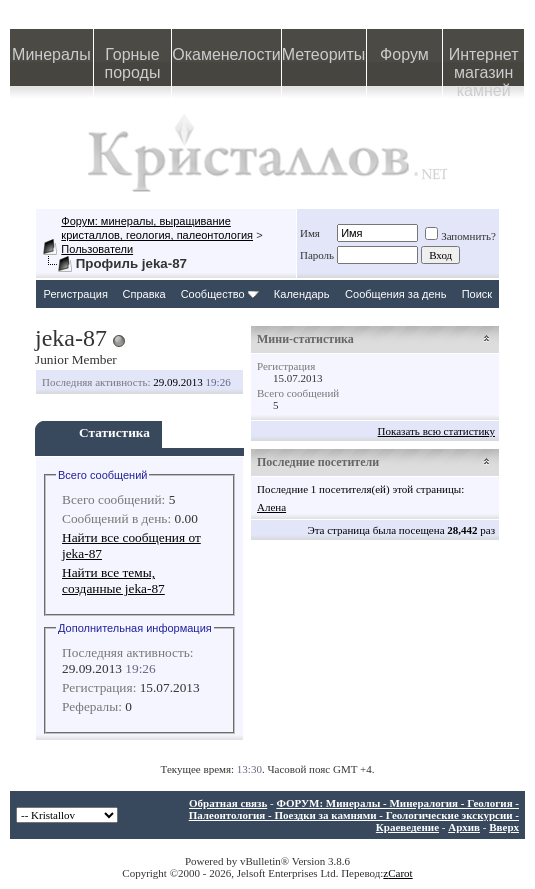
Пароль (317, 255)
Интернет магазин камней (484, 66)
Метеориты (323, 54)
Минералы (51, 54)
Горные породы (133, 63)
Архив (464, 827)
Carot (400, 873)
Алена (271, 507)
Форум (404, 54)
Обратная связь (228, 803)
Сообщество (220, 294)
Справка (144, 294)
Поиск (477, 294)
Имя (310, 233)
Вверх (504, 827)
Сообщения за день (395, 294)
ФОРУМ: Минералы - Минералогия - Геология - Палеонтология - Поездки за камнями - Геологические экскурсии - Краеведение (354, 815)
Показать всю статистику (436, 431)
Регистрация (76, 294)
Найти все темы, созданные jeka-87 (113, 580)
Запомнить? (460, 236)
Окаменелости (226, 54)
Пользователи (97, 249)
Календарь (302, 294)
